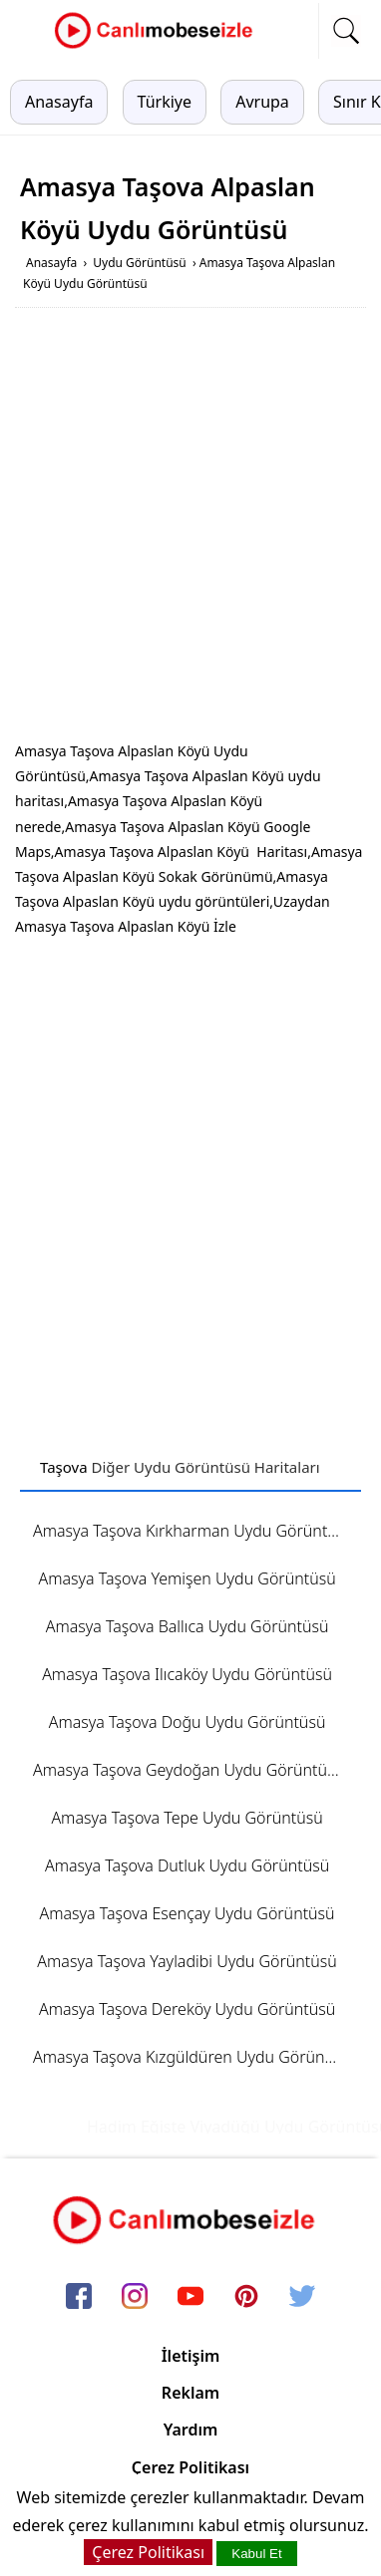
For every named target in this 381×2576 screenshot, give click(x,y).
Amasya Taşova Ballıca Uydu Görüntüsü (187, 1626)
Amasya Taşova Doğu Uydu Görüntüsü (187, 1722)
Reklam (190, 2393)
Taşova (64, 1467)
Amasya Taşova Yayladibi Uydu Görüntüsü (186, 1961)
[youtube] (190, 2297)
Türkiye (164, 102)
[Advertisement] (190, 528)
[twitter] (302, 2297)
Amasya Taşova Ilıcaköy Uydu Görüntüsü (187, 1674)
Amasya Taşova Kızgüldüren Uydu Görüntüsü (193, 2057)
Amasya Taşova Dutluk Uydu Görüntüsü (187, 1865)
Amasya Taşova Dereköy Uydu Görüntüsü (187, 2009)
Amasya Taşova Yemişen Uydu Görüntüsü (186, 1578)
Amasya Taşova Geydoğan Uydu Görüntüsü (188, 1770)
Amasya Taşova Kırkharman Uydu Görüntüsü (193, 1531)
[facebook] (79, 2297)
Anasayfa (59, 102)
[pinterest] (246, 2297)
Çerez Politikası (190, 2467)
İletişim (191, 2356)
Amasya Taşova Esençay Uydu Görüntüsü (187, 1913)
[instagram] (135, 2297)
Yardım (191, 2429)
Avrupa (262, 102)
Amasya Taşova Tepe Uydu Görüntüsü (186, 1818)
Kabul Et (256, 2553)
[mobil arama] (346, 31)
